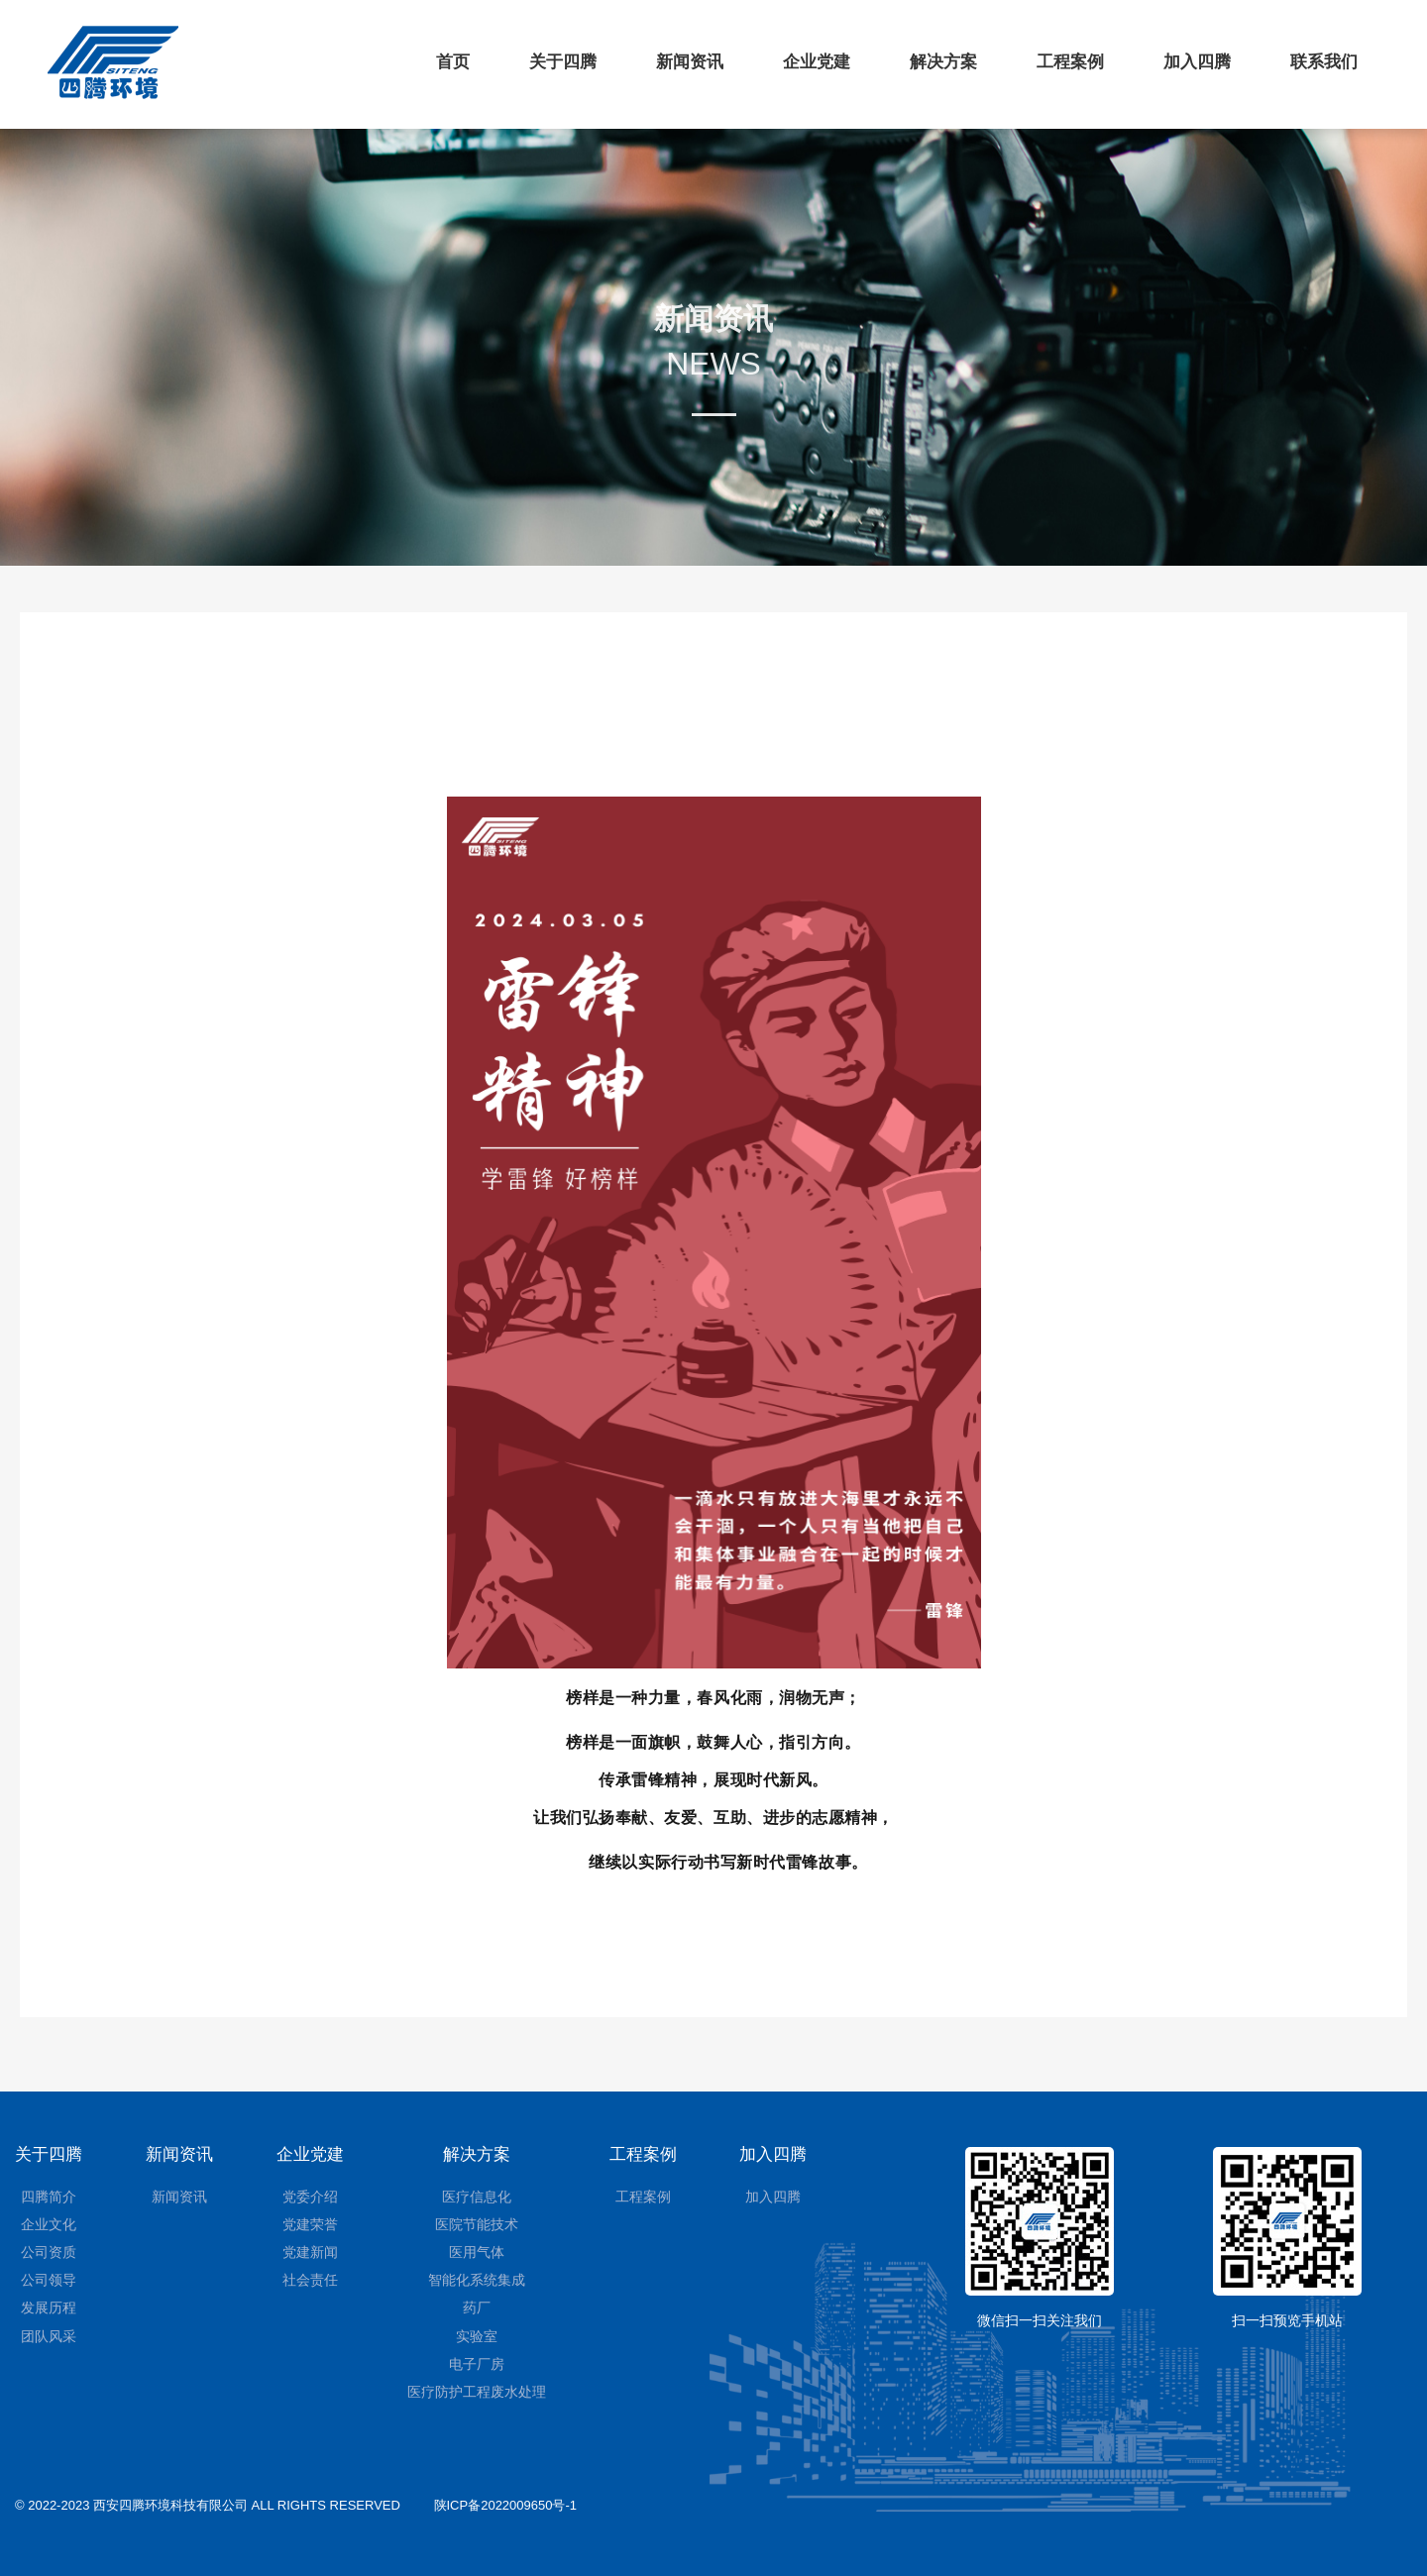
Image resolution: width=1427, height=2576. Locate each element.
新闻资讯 (689, 62)
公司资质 (48, 2252)
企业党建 (816, 62)
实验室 (476, 2336)
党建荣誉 (310, 2224)
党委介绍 (310, 2196)
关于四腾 (563, 62)
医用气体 (476, 2252)
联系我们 (1324, 62)
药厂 (477, 2307)
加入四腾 (1197, 62)
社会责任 (310, 2280)
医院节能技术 (476, 2224)
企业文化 (48, 2224)
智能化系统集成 (476, 2280)
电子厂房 (476, 2364)
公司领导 (48, 2280)
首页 (453, 62)
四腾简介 (48, 2196)
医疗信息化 (476, 2196)
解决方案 (943, 62)
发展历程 (48, 2307)
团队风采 (48, 2336)
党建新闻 (310, 2252)
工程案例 (1070, 62)
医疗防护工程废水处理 (476, 2392)
